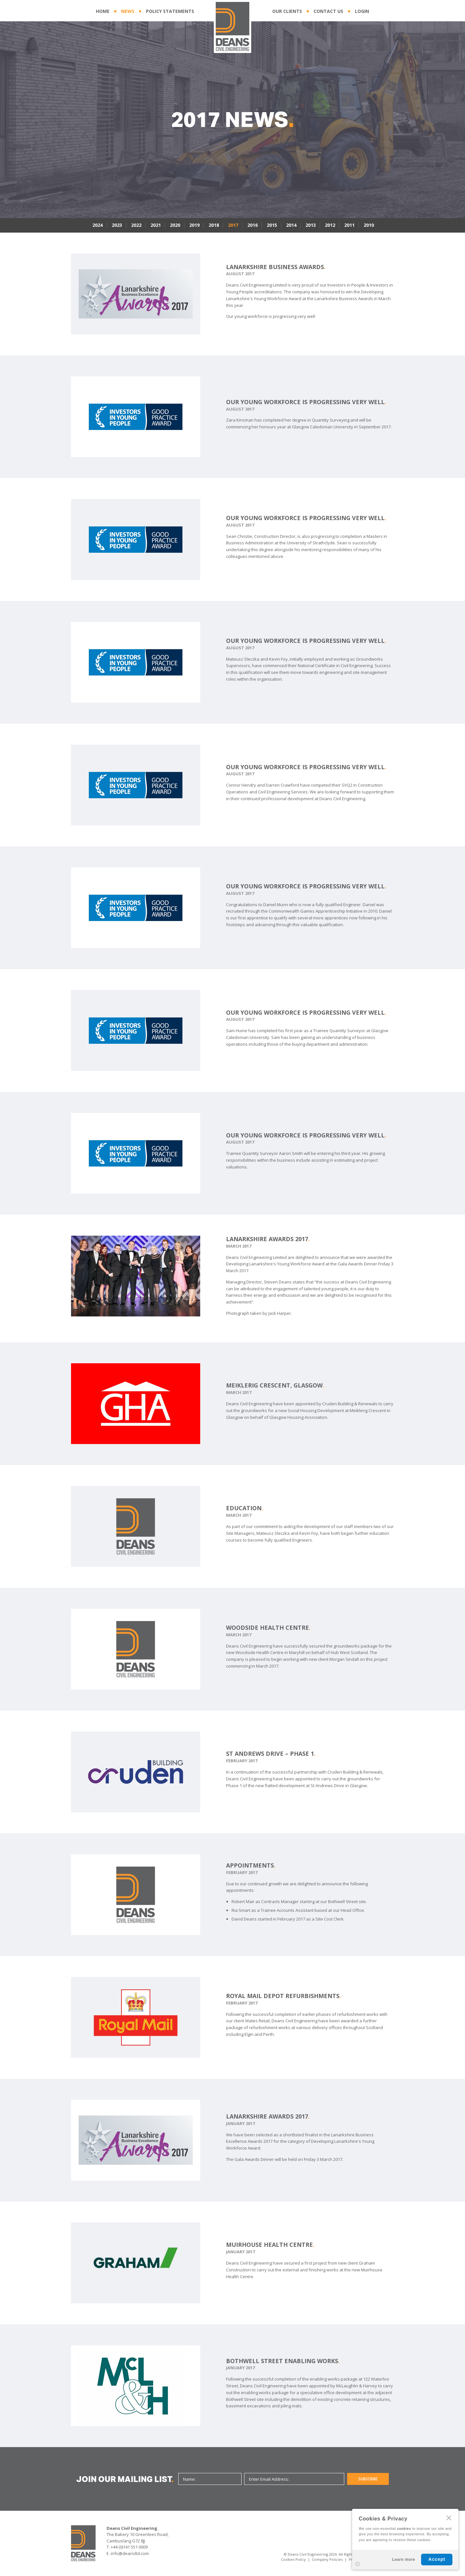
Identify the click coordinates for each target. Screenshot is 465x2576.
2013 (310, 225)
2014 (291, 225)
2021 (155, 225)
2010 (369, 225)
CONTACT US (328, 11)
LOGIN (362, 11)
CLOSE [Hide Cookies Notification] (448, 2517)
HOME (102, 11)
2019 (194, 225)
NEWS (127, 11)
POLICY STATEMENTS (170, 11)
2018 (214, 225)
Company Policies (327, 2559)
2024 (97, 225)
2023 (117, 225)
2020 (175, 225)
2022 (136, 225)
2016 (252, 225)
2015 (272, 225)
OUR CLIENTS (287, 11)
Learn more (403, 2559)
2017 (233, 225)
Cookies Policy (293, 2559)
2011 (349, 225)
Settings (357, 2564)
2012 (330, 225)
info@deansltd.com (130, 2553)
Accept (436, 2559)
